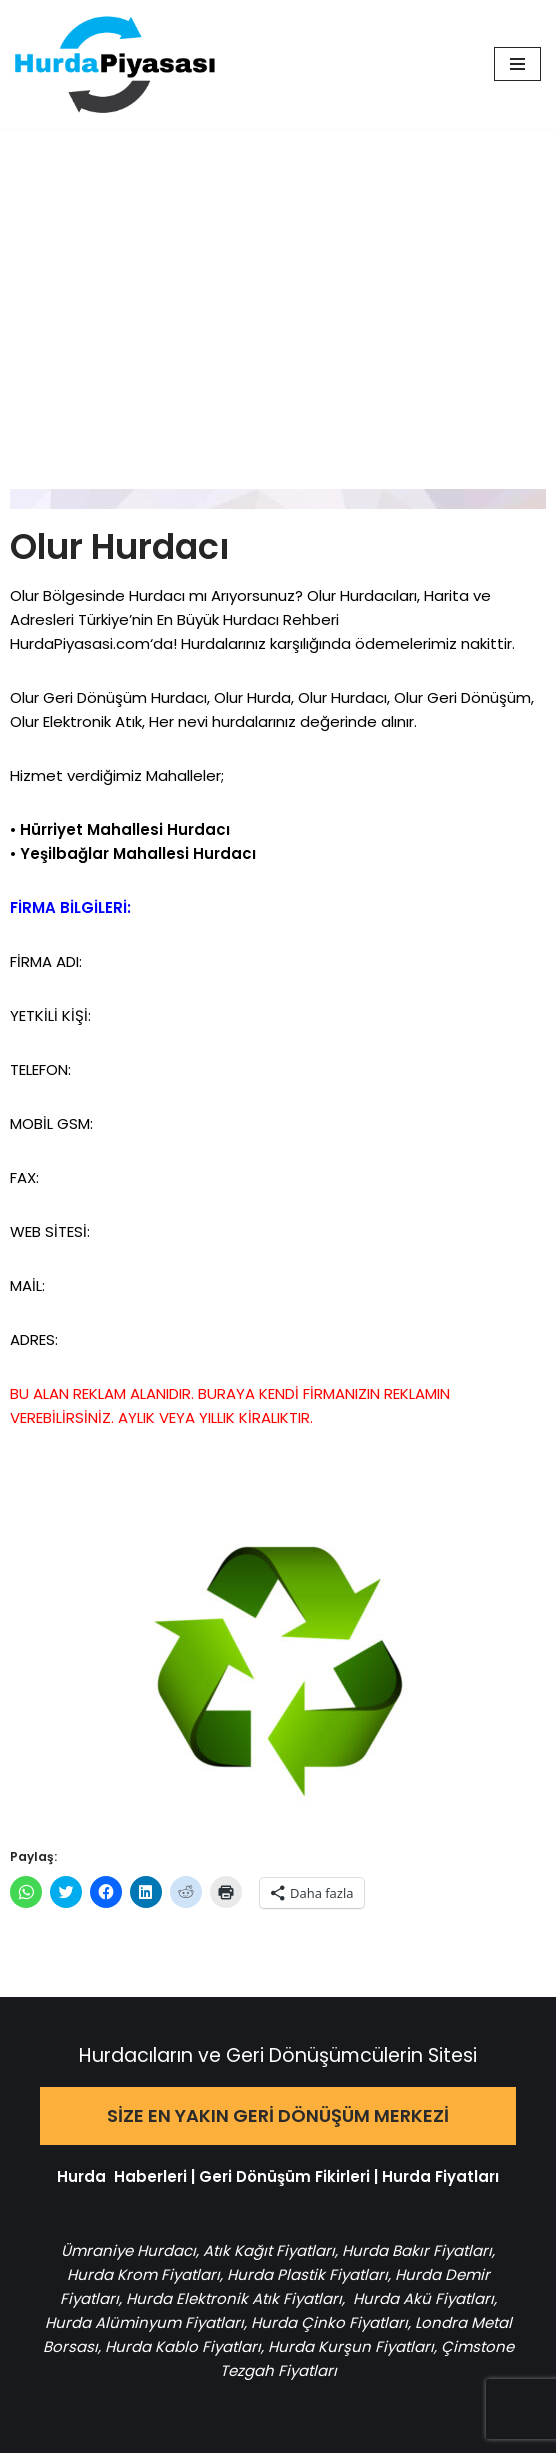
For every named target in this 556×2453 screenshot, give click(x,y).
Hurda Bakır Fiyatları (417, 2250)
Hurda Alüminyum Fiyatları (144, 2322)
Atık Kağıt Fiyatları (269, 2250)
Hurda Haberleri (122, 2176)
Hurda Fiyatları (440, 2176)
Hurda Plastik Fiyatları (307, 2274)
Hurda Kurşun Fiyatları (351, 2346)
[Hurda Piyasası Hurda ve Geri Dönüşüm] (115, 64)
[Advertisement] (278, 279)
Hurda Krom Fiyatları (143, 2274)
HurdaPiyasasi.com (80, 643)
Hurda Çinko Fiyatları (329, 2322)
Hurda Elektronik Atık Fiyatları (234, 2298)
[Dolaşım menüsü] (517, 64)
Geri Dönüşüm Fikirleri (284, 2176)
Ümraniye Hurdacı (128, 2250)
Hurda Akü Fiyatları (423, 2298)
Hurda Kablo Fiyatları (183, 2346)
